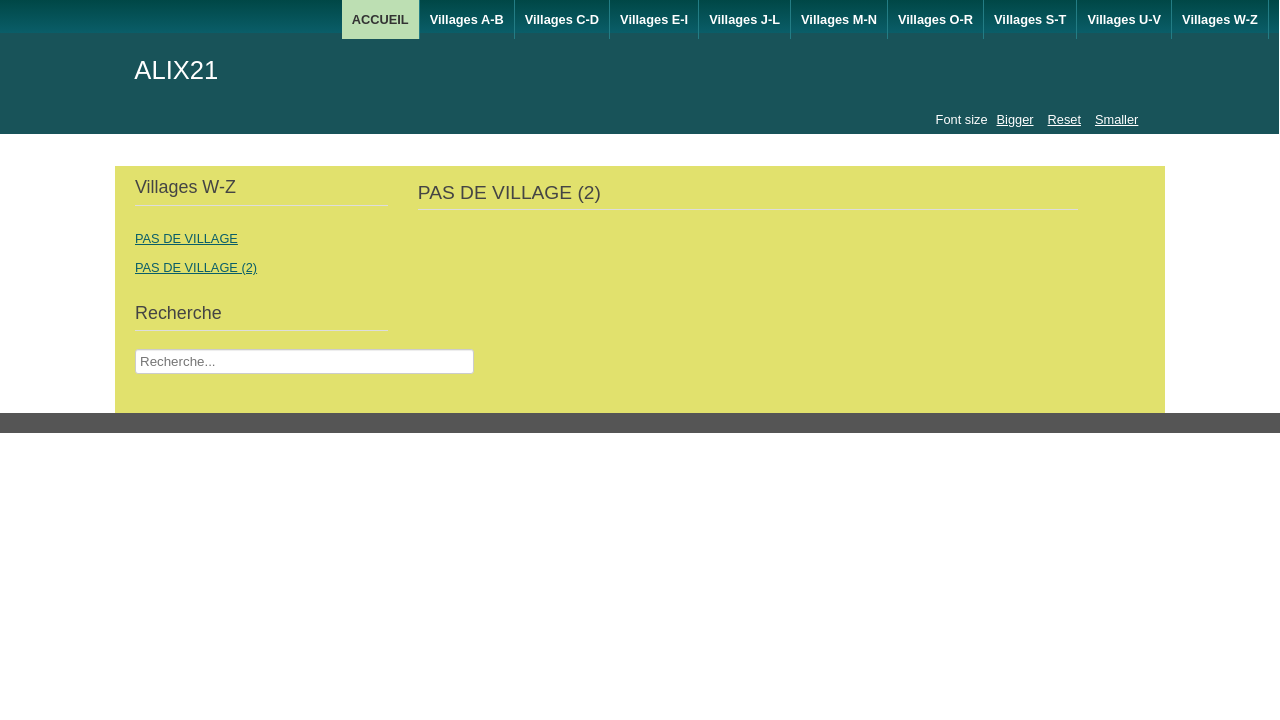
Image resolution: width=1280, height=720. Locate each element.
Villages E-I (654, 19)
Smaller (1116, 119)
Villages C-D (562, 19)
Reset (1064, 119)
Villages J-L (744, 19)
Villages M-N (839, 19)
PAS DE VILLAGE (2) (196, 267)
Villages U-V (1124, 19)
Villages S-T (1030, 19)
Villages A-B (467, 19)
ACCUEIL (380, 19)
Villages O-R (935, 19)
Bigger (1015, 119)
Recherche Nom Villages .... (135, 349)
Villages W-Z (1220, 19)
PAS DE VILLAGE (186, 238)
